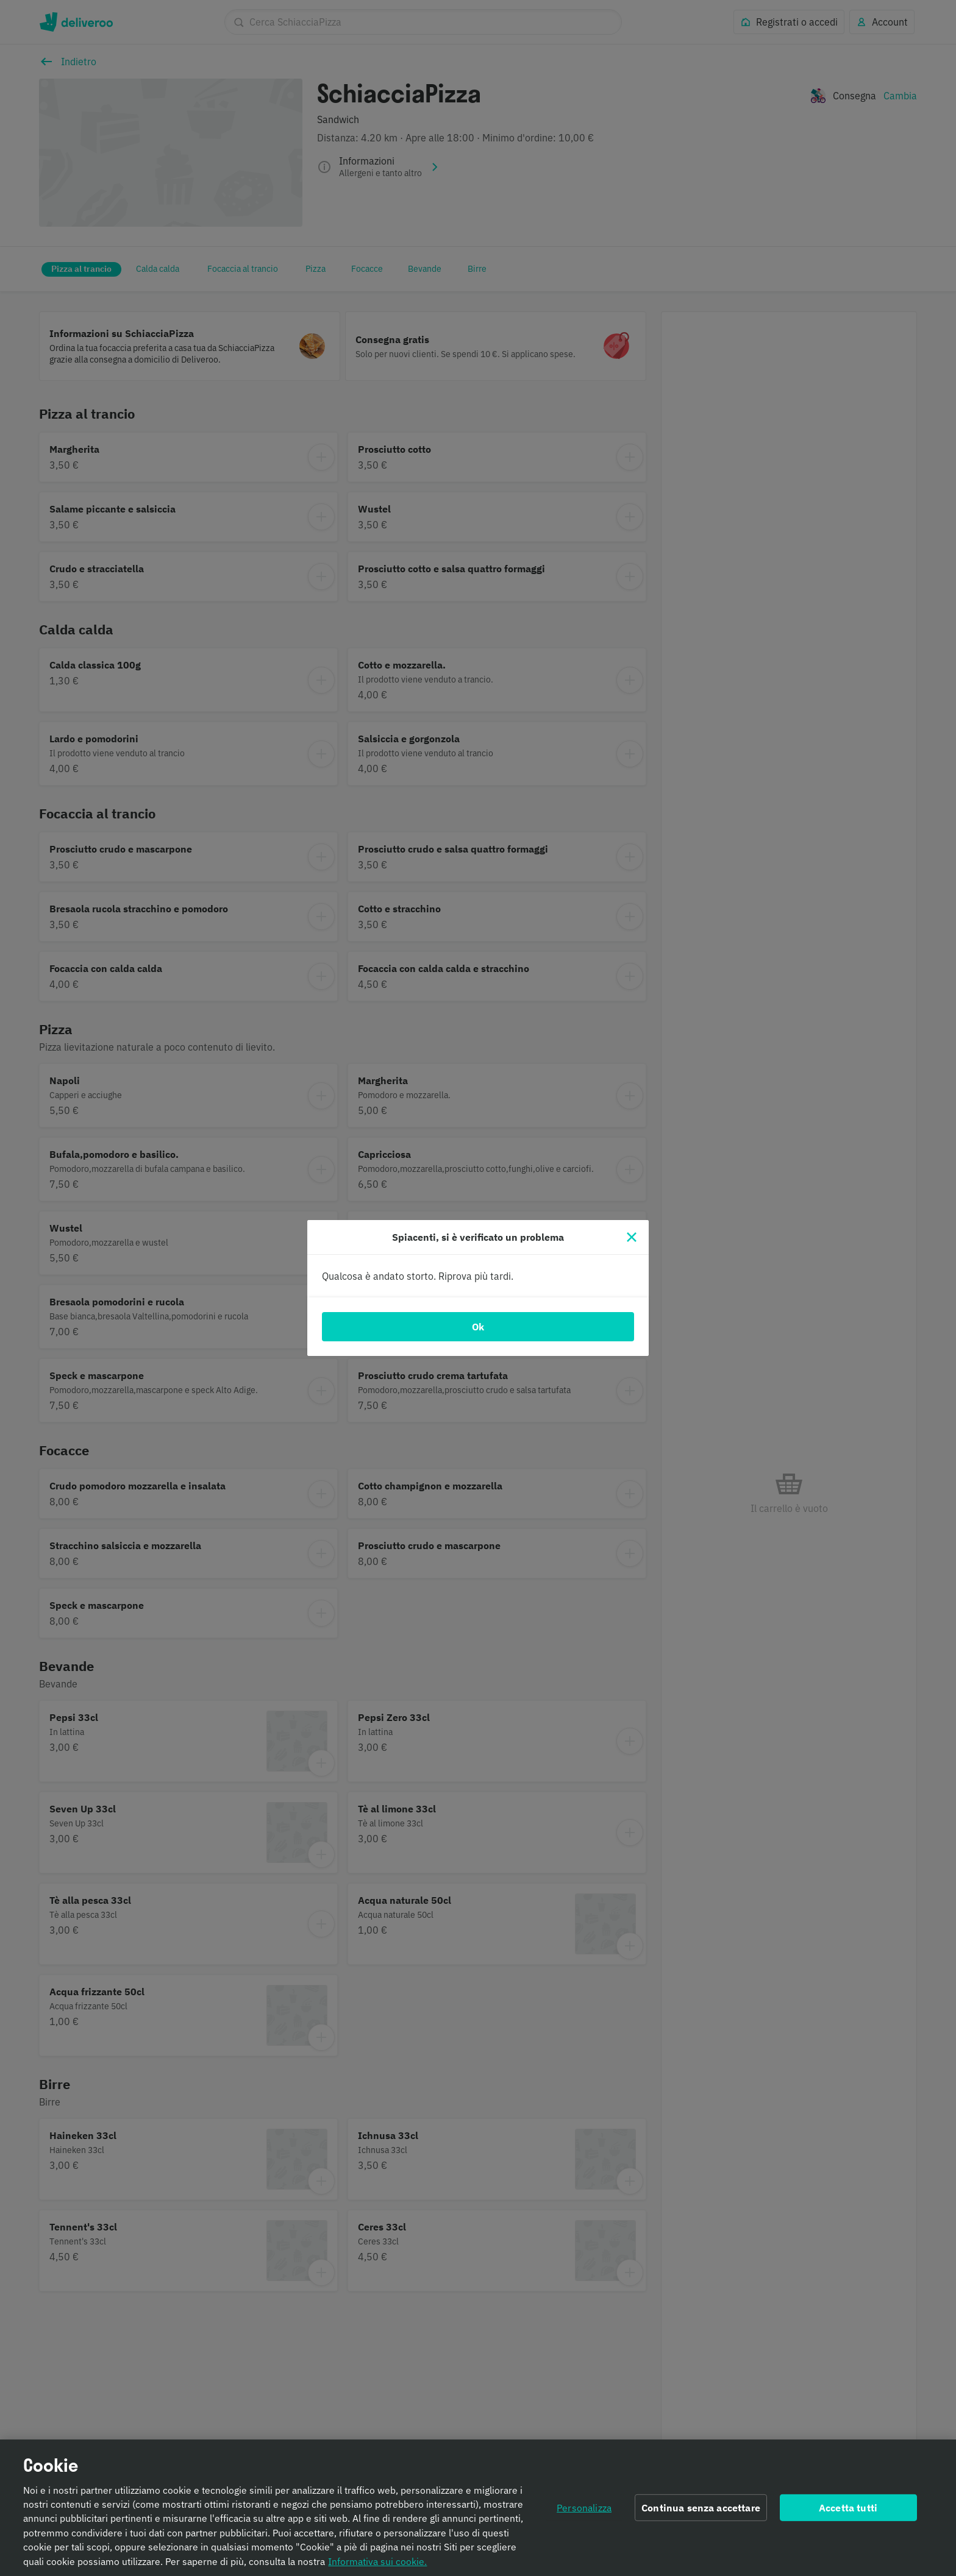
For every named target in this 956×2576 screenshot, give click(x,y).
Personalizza (584, 2508)
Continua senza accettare (700, 2508)
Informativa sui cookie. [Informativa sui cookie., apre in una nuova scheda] (377, 2561)
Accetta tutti (848, 2508)
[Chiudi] (631, 1237)
